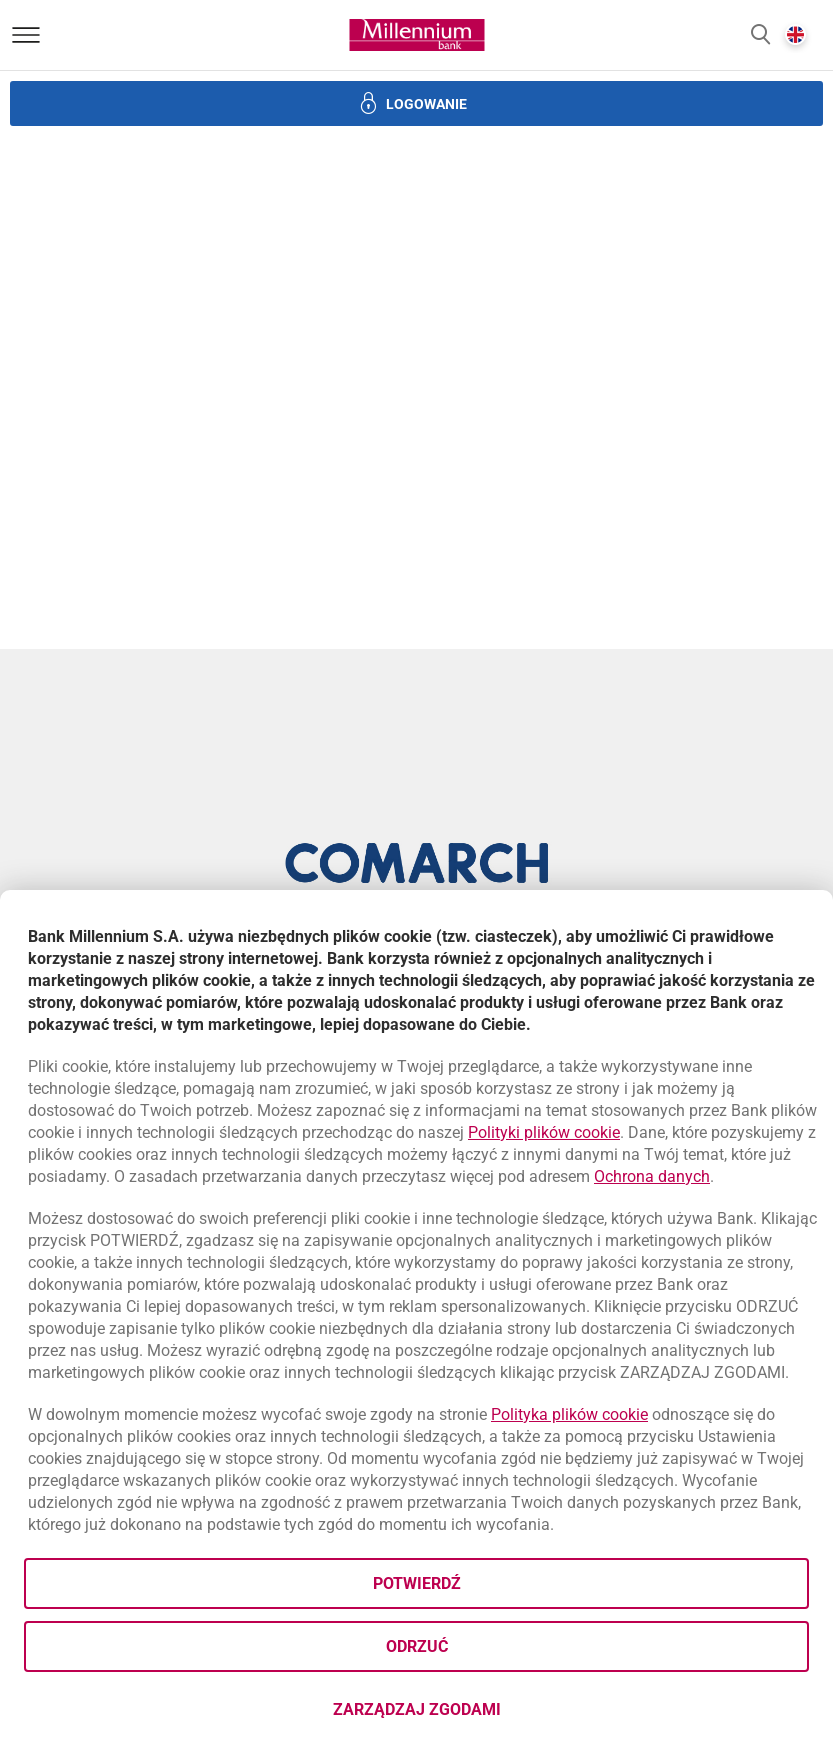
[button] (760, 35)
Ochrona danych (652, 1176)
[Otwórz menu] (26, 35)
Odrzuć (417, 1646)
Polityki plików (544, 1132)
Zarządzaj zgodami (496, 1715)
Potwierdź (417, 1583)
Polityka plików (569, 1414)
